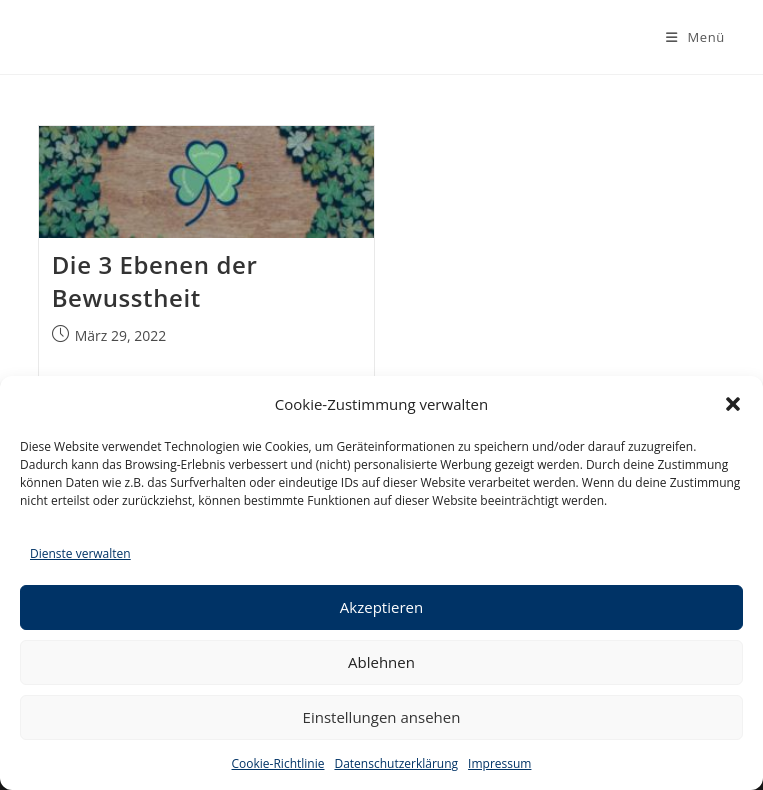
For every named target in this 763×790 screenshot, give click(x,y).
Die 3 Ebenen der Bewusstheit (155, 281)
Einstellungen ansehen (382, 717)
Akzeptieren (381, 607)
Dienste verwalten (80, 553)
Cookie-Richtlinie (278, 763)
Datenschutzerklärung (396, 763)
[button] (733, 404)
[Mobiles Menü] (695, 37)
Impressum (499, 763)
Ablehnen (381, 662)
